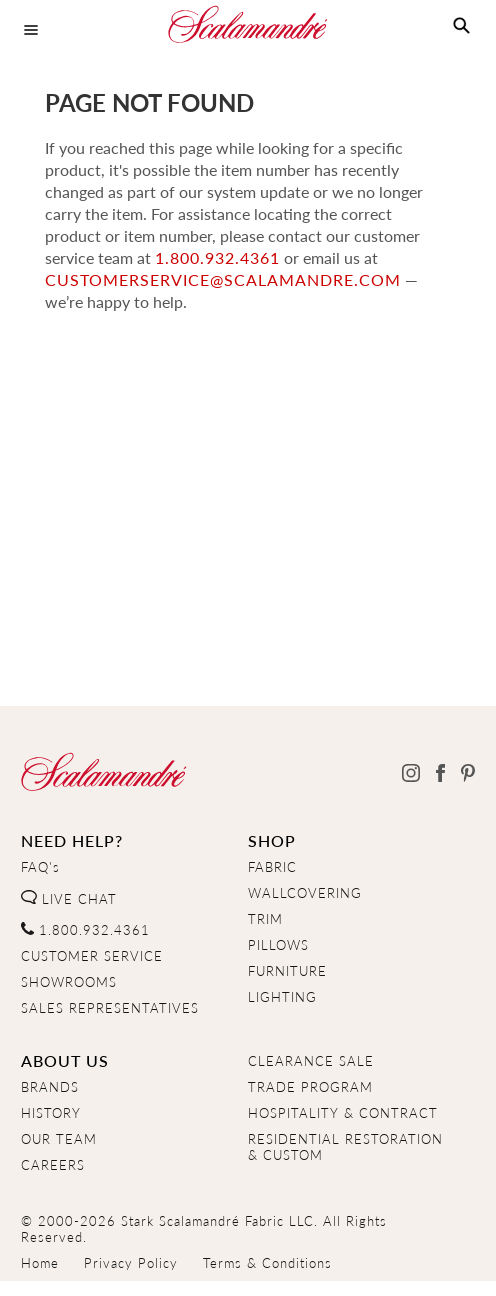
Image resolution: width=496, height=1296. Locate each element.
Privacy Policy (131, 1263)
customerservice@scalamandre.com (223, 279)
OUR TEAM (59, 1139)
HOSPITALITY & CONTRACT (343, 1113)
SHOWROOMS (69, 982)
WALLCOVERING (305, 893)
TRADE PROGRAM (310, 1087)
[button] (461, 26)
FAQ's (40, 867)
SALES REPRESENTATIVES (110, 1008)
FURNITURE (287, 971)
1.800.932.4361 (217, 257)
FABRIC (272, 867)
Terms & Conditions (267, 1263)
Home (40, 1263)
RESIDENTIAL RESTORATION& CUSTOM (345, 1147)
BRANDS (50, 1087)
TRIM (265, 919)
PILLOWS (278, 945)
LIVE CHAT (69, 899)
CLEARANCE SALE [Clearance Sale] (311, 1061)
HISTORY (51, 1113)
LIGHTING (282, 997)
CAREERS (53, 1165)
